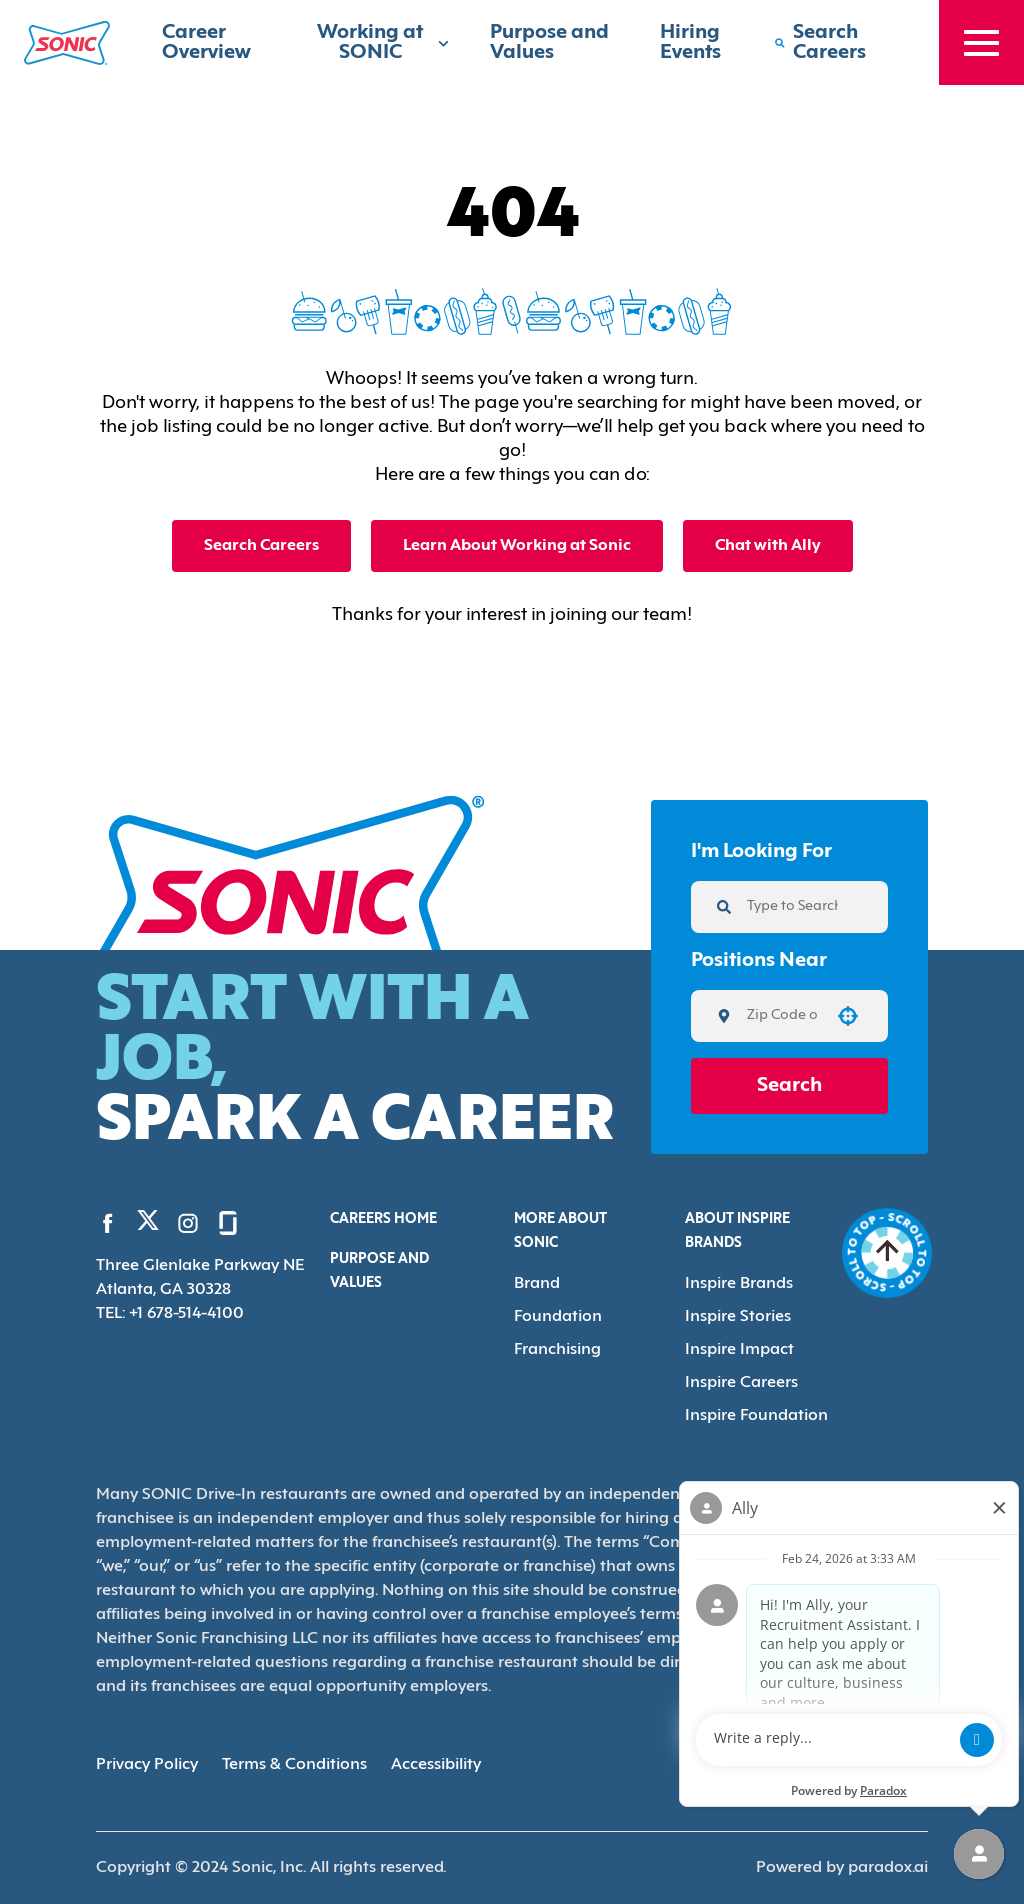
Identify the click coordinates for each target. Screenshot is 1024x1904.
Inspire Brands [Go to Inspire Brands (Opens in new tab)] (739, 1284)
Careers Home (383, 1219)
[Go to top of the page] (887, 1253)
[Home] (67, 43)
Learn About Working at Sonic (517, 546)
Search (789, 1086)
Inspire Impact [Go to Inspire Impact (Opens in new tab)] (739, 1350)
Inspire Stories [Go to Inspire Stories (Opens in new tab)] (738, 1317)
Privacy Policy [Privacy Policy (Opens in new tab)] (147, 1765)
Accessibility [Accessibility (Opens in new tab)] (436, 1765)
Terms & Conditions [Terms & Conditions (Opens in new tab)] (294, 1765)
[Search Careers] (836, 43)
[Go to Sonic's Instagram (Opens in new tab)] (188, 1223)
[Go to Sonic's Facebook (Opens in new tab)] (108, 1223)
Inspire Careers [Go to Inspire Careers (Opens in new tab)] (741, 1383)
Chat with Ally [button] (768, 546)
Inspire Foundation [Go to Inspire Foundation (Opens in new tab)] (756, 1416)
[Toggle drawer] (981, 42)
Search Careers (261, 546)
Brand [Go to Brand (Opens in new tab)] (537, 1284)
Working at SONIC (383, 43)
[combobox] (782, 1016)
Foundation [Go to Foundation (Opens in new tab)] (558, 1317)
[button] (848, 1016)
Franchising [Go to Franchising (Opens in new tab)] (557, 1350)
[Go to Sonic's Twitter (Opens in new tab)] (148, 1225)
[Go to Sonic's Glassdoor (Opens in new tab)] (228, 1223)
